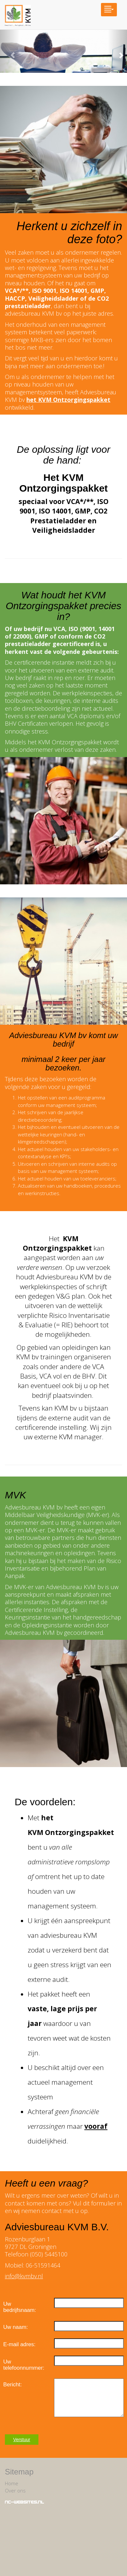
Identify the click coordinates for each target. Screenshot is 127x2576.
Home (11, 2483)
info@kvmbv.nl (24, 2276)
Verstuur (21, 2439)
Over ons (15, 2490)
